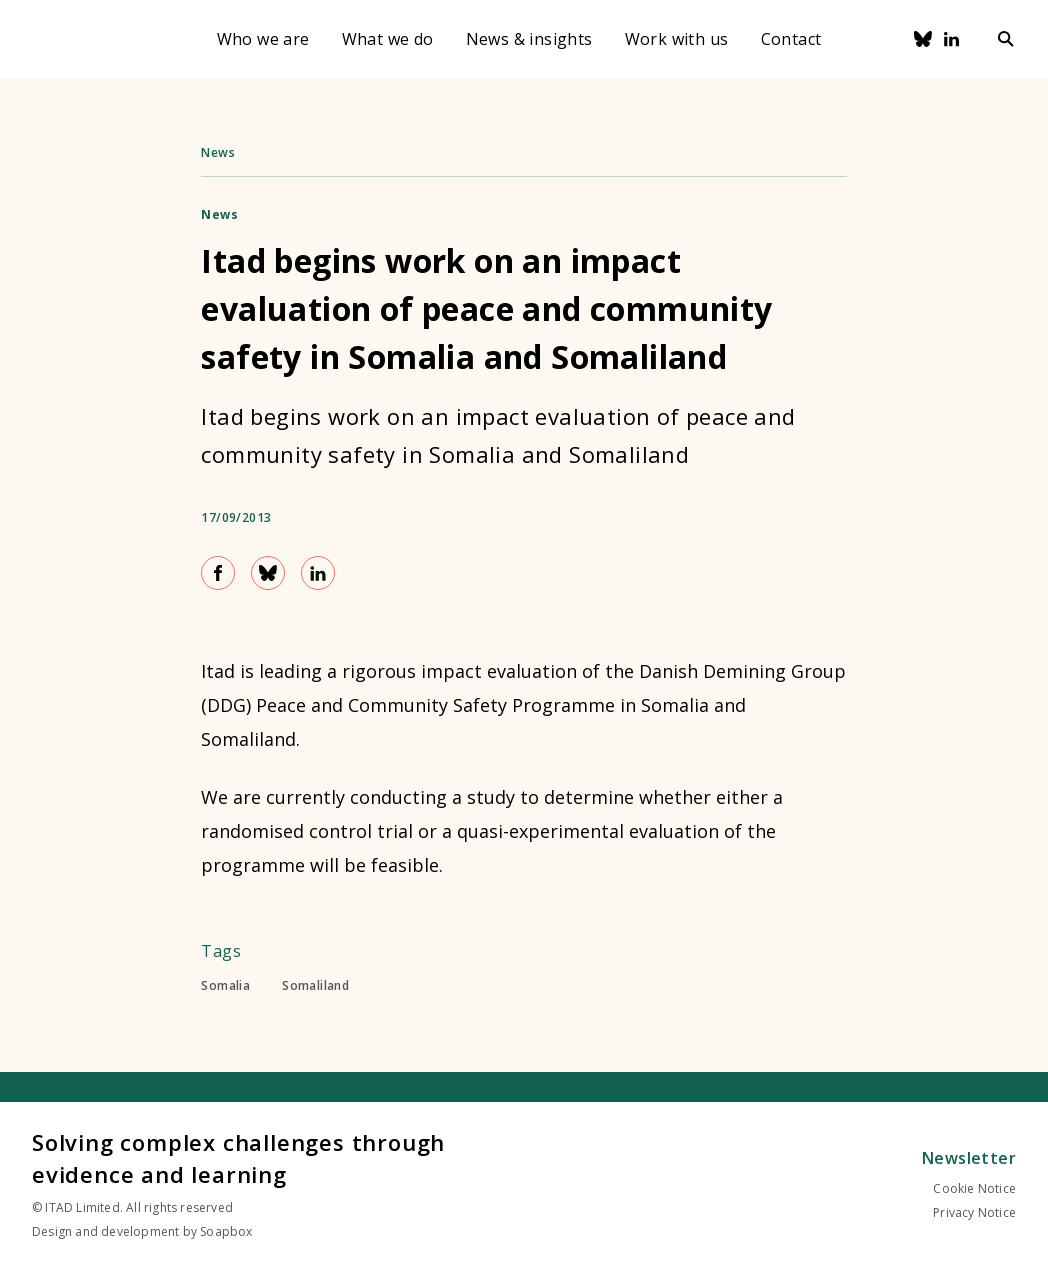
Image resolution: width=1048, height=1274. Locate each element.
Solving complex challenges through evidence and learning (238, 1158)
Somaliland (315, 986)
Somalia (225, 986)
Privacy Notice (974, 1212)
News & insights (529, 39)
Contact (791, 39)
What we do (388, 39)
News (218, 152)
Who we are (263, 39)
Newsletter (969, 1158)
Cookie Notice (974, 1188)
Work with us (677, 39)
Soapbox (226, 1231)
